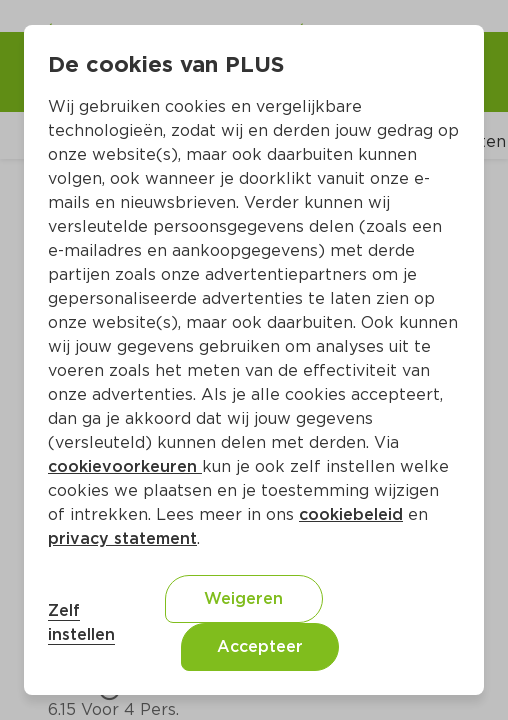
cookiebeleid (351, 514)
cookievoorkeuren (125, 466)
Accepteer (260, 646)
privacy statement (122, 538)
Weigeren (243, 598)
